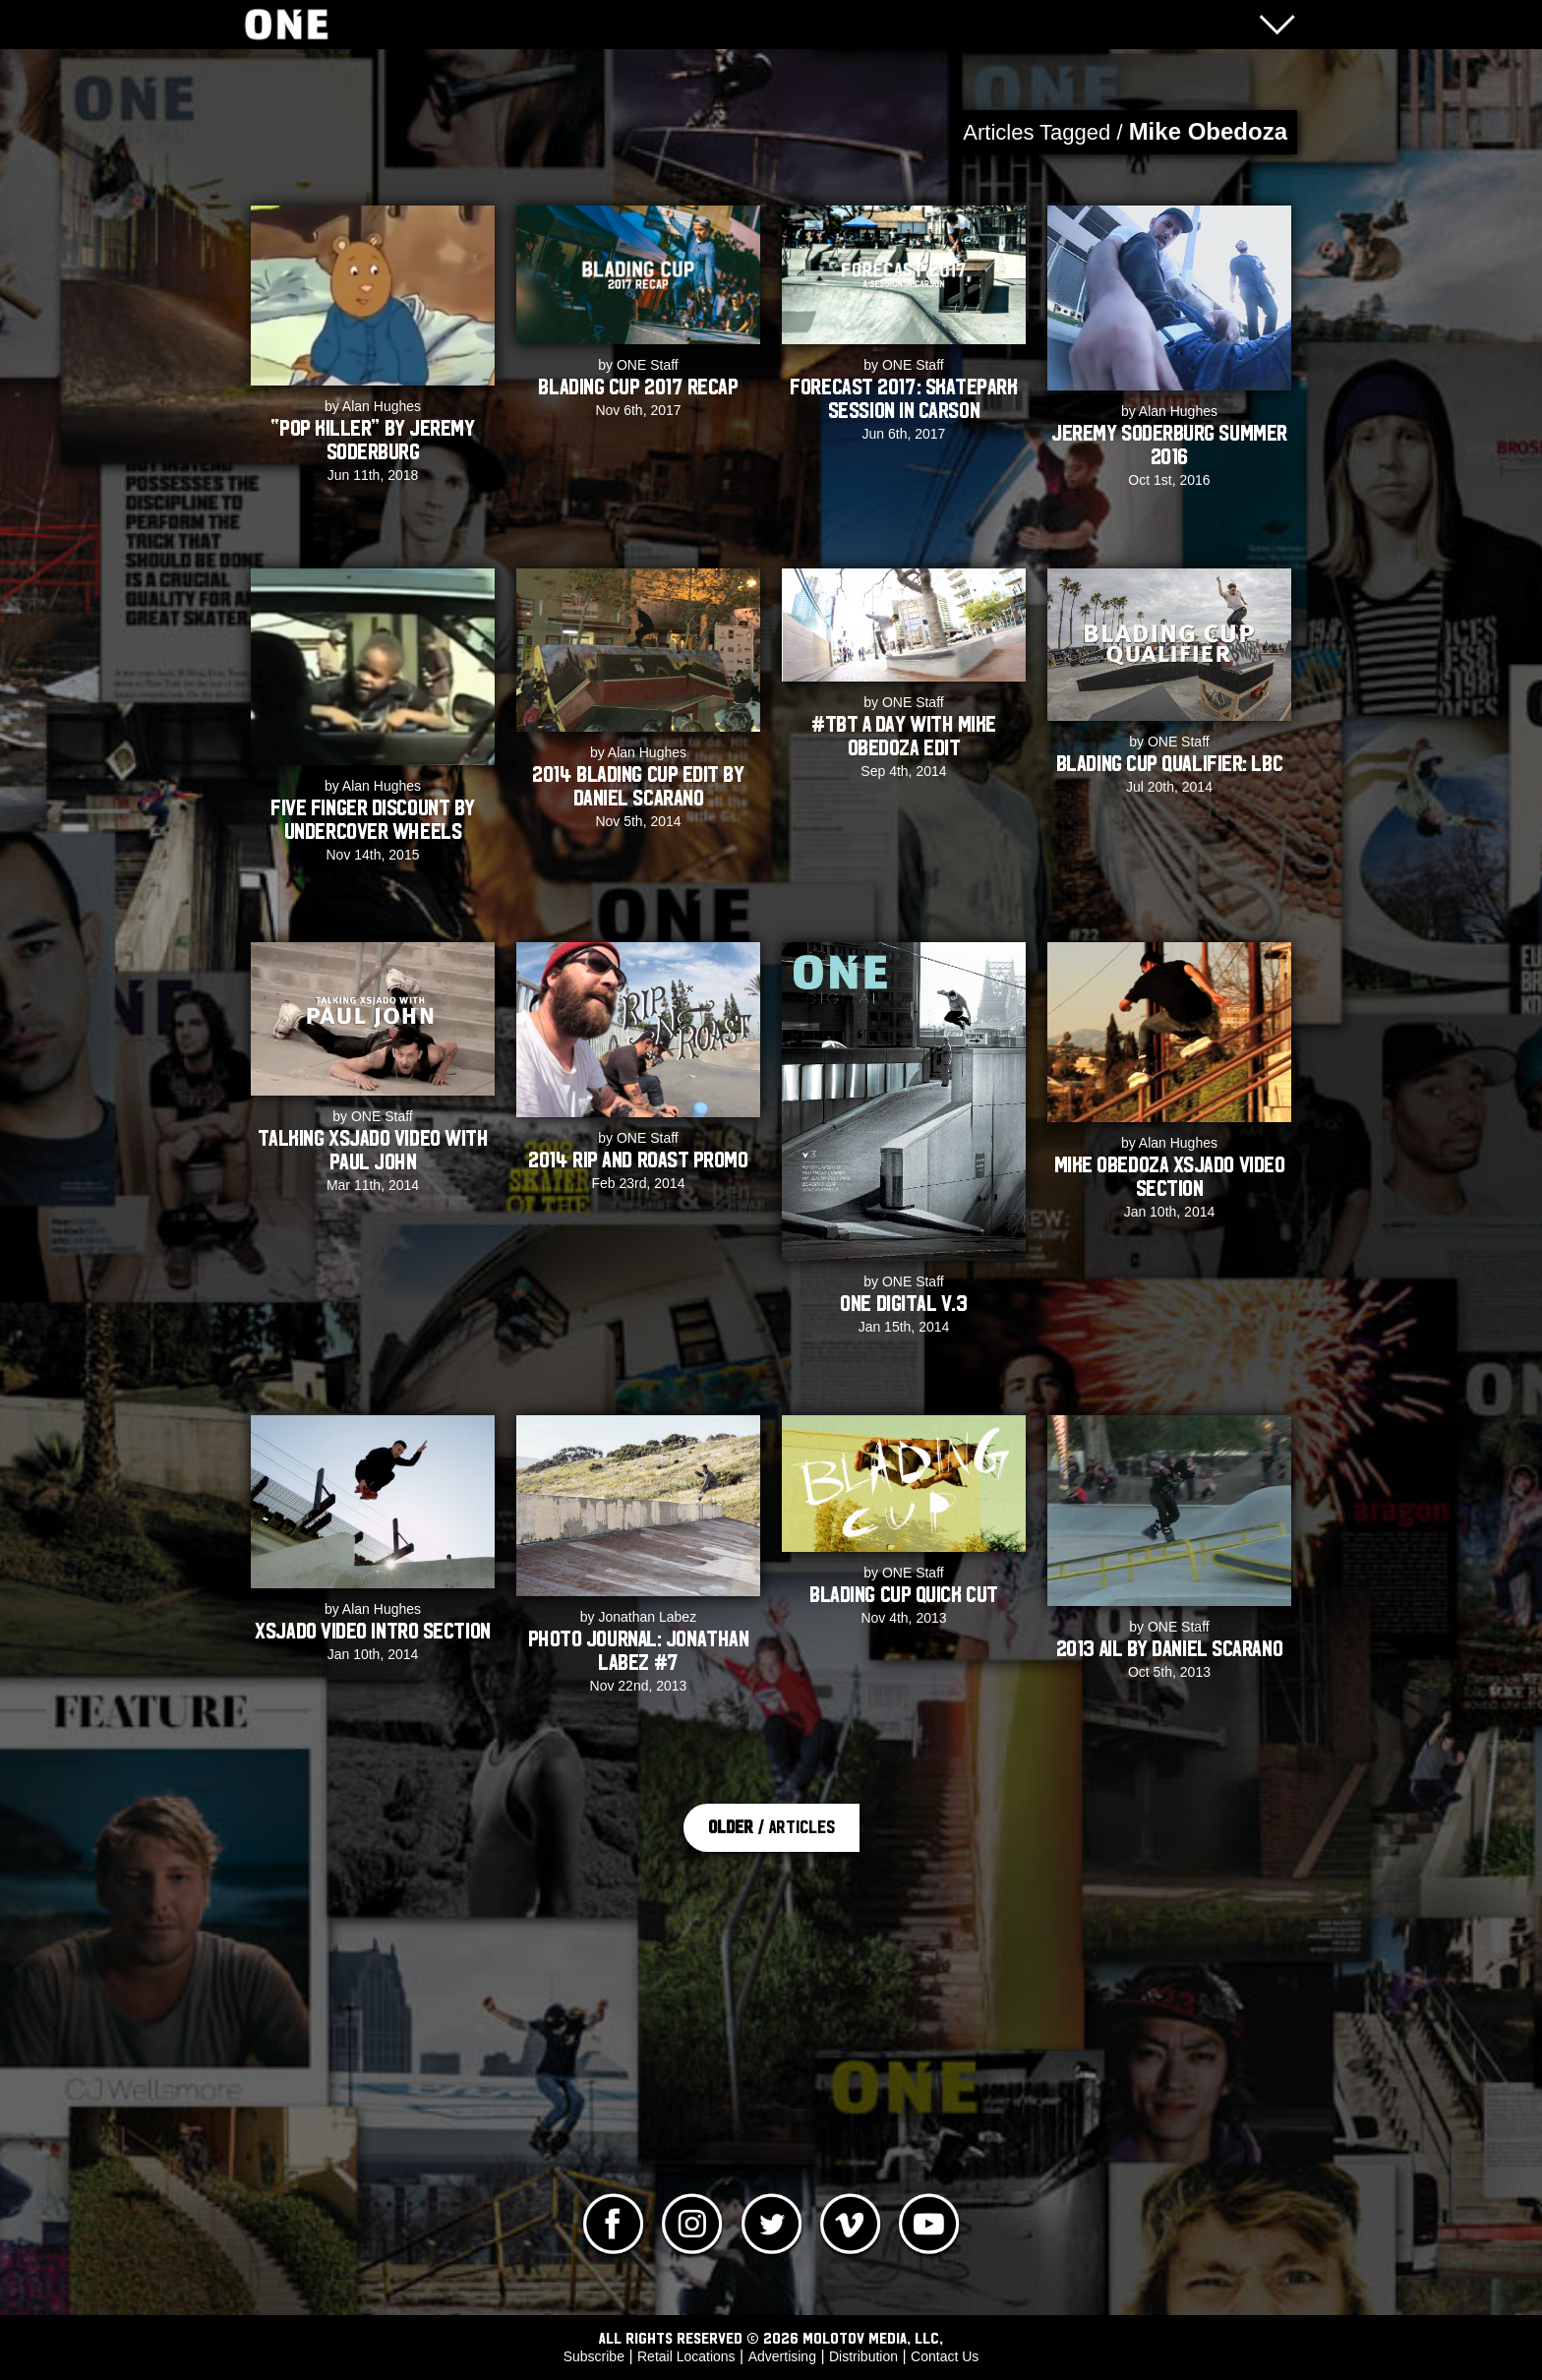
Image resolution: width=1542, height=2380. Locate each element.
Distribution (863, 2356)
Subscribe (593, 2356)
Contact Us (945, 2356)
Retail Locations (686, 2356)
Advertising (782, 2356)
